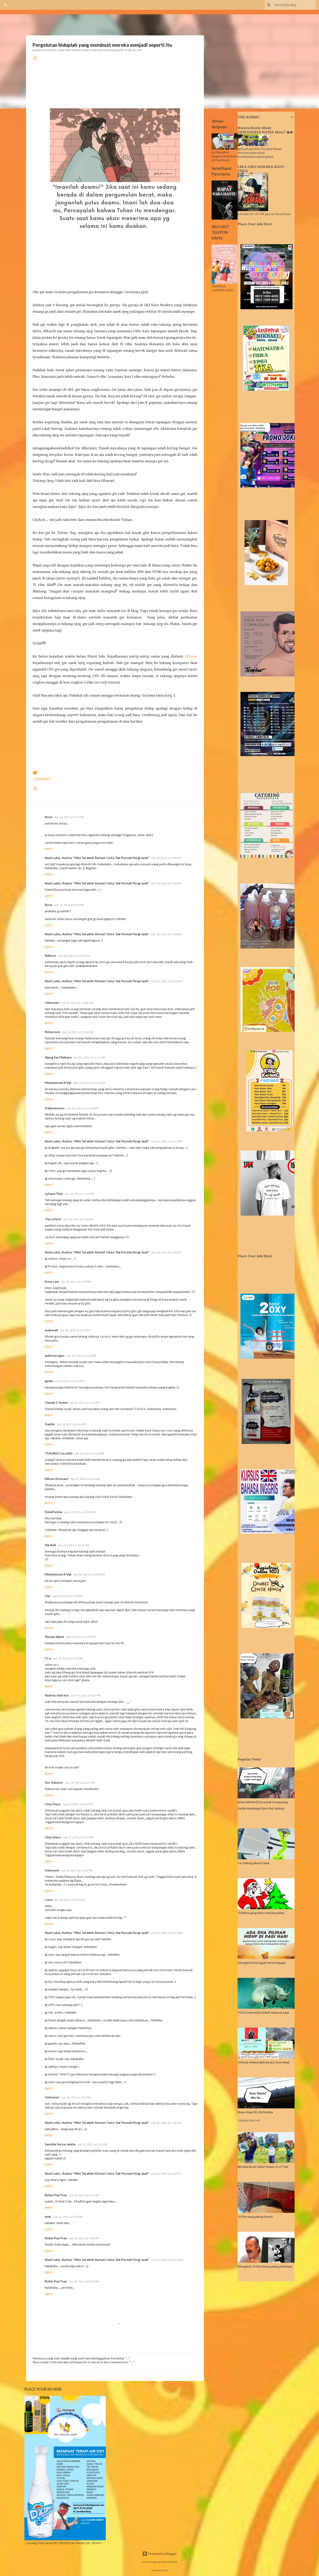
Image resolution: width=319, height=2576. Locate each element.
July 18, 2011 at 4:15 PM (75, 1330)
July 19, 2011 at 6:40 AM (85, 1479)
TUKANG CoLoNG (58, 1453)
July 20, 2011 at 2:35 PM (76, 2097)
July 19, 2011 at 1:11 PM (67, 1596)
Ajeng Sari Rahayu (58, 1057)
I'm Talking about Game (253, 1863)
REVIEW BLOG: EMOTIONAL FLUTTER (263, 2167)
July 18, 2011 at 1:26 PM (78, 1219)
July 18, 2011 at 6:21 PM (84, 1402)
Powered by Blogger (159, 2553)
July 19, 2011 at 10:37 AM (80, 1512)
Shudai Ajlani (54, 1637)
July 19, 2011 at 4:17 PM (80, 1637)
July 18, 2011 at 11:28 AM (82, 1108)
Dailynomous (55, 1108)
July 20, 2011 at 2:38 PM (166, 2122)
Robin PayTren (56, 2195)
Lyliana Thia (54, 1193)
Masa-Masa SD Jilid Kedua (255, 2112)
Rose (48, 817)
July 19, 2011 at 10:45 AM (73, 1545)
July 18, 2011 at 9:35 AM (166, 858)
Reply (49, 849)
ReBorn (50, 955)
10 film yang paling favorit (255, 2216)
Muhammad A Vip (58, 1082)
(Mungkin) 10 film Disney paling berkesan (265, 2266)
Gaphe (50, 1424)
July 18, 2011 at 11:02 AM (78, 1032)
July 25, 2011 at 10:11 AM (166, 2259)
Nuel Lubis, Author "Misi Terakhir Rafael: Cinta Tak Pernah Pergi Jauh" (97, 858)
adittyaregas (54, 1355)
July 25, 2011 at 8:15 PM (83, 2281)
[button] (35, 58)
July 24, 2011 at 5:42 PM (68, 2216)
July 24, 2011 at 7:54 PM (83, 2238)
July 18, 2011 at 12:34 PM (166, 1141)
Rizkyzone (52, 1032)
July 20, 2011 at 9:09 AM (69, 1899)
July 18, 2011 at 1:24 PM (79, 1193)
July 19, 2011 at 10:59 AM (89, 1574)
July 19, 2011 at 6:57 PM (80, 1782)
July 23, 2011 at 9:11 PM (83, 2195)
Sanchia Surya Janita (60, 2144)
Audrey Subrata (57, 1695)
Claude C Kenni (56, 1402)
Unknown (52, 1002)
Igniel (49, 1381)
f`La (48, 1658)
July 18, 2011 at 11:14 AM (89, 1057)
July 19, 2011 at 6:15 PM (85, 1695)
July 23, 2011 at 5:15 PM (166, 2173)
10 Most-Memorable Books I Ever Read (264, 2062)
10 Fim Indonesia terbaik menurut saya (263, 2012)
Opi (47, 1596)
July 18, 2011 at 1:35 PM (166, 1252)
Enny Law (52, 1281)
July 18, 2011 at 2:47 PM (76, 1281)
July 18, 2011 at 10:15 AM (74, 955)
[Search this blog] (294, 5)
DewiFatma (53, 1512)
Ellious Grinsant (56, 1479)
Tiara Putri (53, 1219)
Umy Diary (53, 1804)
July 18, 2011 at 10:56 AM (77, 1002)
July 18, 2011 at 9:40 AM (69, 905)
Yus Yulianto (54, 1782)
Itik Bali (50, 1545)
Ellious (191, 656)
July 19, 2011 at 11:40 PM (76, 1870)
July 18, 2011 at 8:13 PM (71, 1424)
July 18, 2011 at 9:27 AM (69, 817)
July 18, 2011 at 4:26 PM (81, 1355)
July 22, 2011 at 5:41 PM (92, 2144)
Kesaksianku (42, 778)
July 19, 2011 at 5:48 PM (67, 1658)
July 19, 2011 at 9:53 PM (77, 1804)
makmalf (51, 1330)
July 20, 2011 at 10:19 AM (166, 1933)
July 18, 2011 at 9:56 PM (89, 1453)
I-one (48, 1899)
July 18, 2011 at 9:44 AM (166, 934)
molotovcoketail (169, 2562)
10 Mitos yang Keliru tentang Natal (261, 1913)
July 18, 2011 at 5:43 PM (69, 1381)
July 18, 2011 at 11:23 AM (89, 1082)
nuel (48, 2216)
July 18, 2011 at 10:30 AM (166, 981)
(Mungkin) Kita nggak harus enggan (261, 1962)
